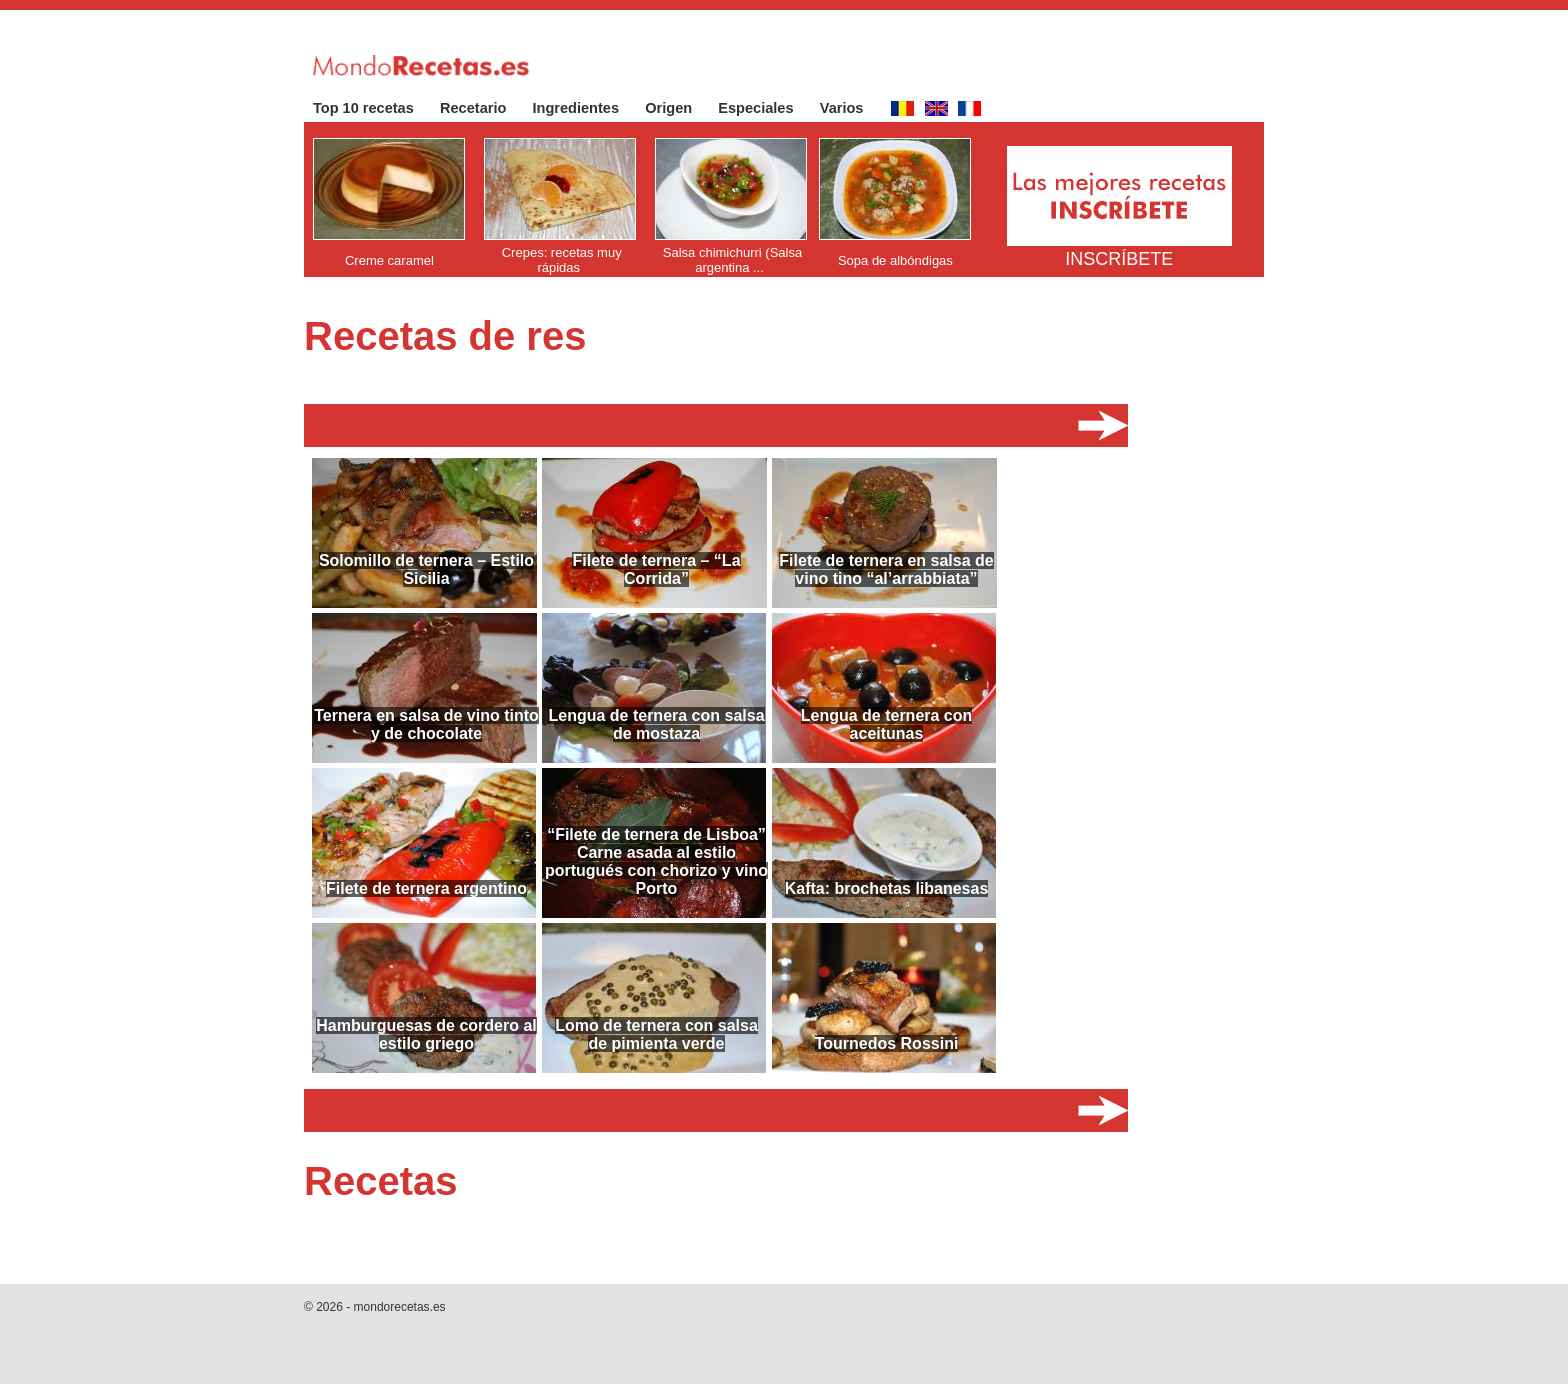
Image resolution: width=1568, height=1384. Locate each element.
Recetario (483, 108)
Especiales (765, 108)
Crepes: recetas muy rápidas (562, 260)
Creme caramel (389, 260)
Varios (852, 108)
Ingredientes (586, 108)
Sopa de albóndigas (895, 260)
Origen (678, 108)
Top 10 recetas (373, 108)
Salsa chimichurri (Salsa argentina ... (732, 260)
